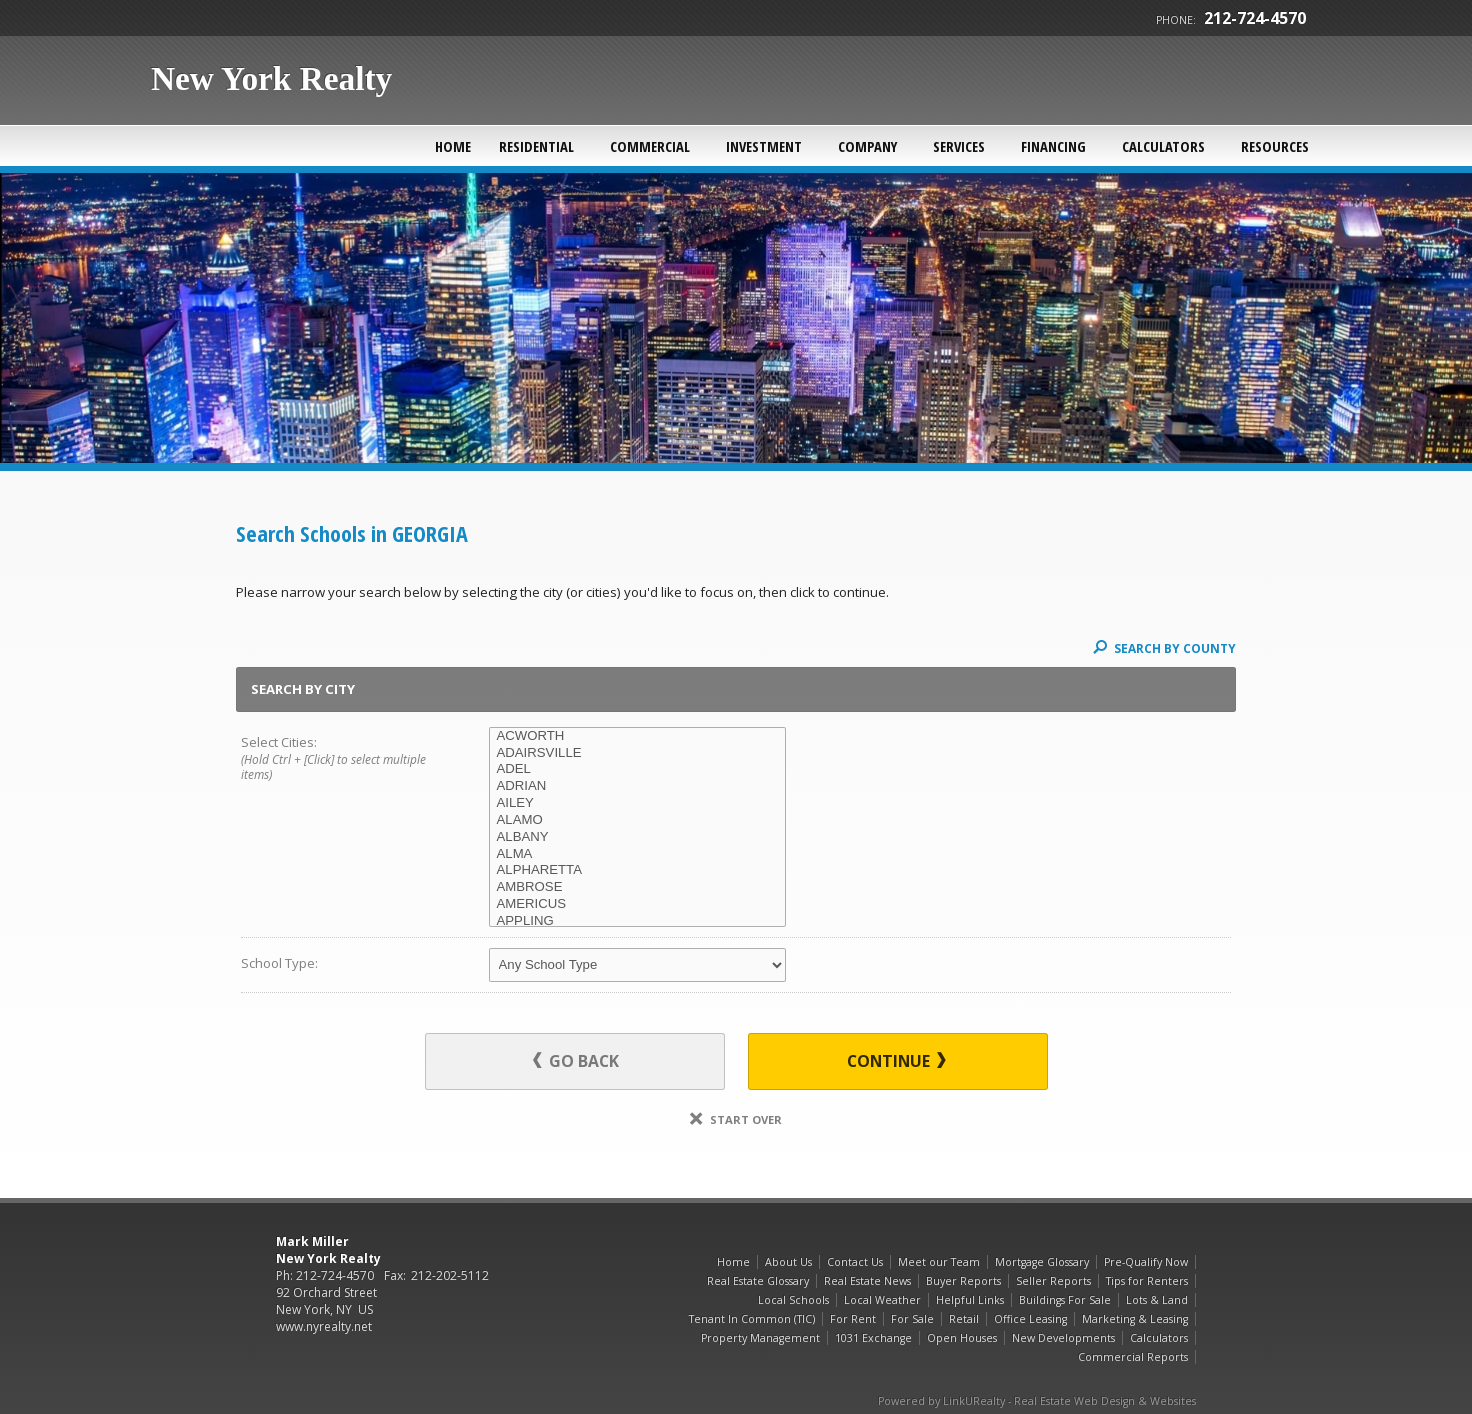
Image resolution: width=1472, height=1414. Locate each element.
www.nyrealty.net (324, 1326)
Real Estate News (867, 1281)
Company (867, 146)
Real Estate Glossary (758, 1281)
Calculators (1163, 146)
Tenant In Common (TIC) (752, 1319)
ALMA (637, 854)
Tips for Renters (1147, 1281)
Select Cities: (340, 759)
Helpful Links (970, 1300)
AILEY (637, 803)
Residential (536, 146)
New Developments (1063, 1338)
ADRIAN (637, 786)
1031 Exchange (873, 1338)
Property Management (760, 1338)
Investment (764, 146)
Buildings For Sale (1065, 1300)
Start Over (736, 1119)
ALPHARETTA (637, 870)
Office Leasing (1030, 1319)
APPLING (637, 921)
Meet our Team (939, 1262)
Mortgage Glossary (1042, 1262)
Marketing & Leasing (1135, 1319)
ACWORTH (637, 736)
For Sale (912, 1319)
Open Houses (962, 1338)
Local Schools (793, 1300)
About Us (788, 1262)
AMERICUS (637, 904)
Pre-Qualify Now (1146, 1262)
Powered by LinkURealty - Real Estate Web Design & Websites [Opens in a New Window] (1037, 1401)
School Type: (279, 963)
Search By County (1164, 648)
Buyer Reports (963, 1281)
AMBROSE (637, 887)
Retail (964, 1319)
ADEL (637, 769)
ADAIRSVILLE (637, 753)
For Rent (853, 1319)
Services (959, 146)
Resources (1275, 146)
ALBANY (637, 837)
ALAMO (637, 820)
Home (453, 146)
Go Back (576, 1061)
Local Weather (882, 1300)
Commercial (650, 146)
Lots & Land (1157, 1300)
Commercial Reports (1133, 1357)
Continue (896, 1061)
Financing (1053, 146)
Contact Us (855, 1262)
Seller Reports (1053, 1281)
